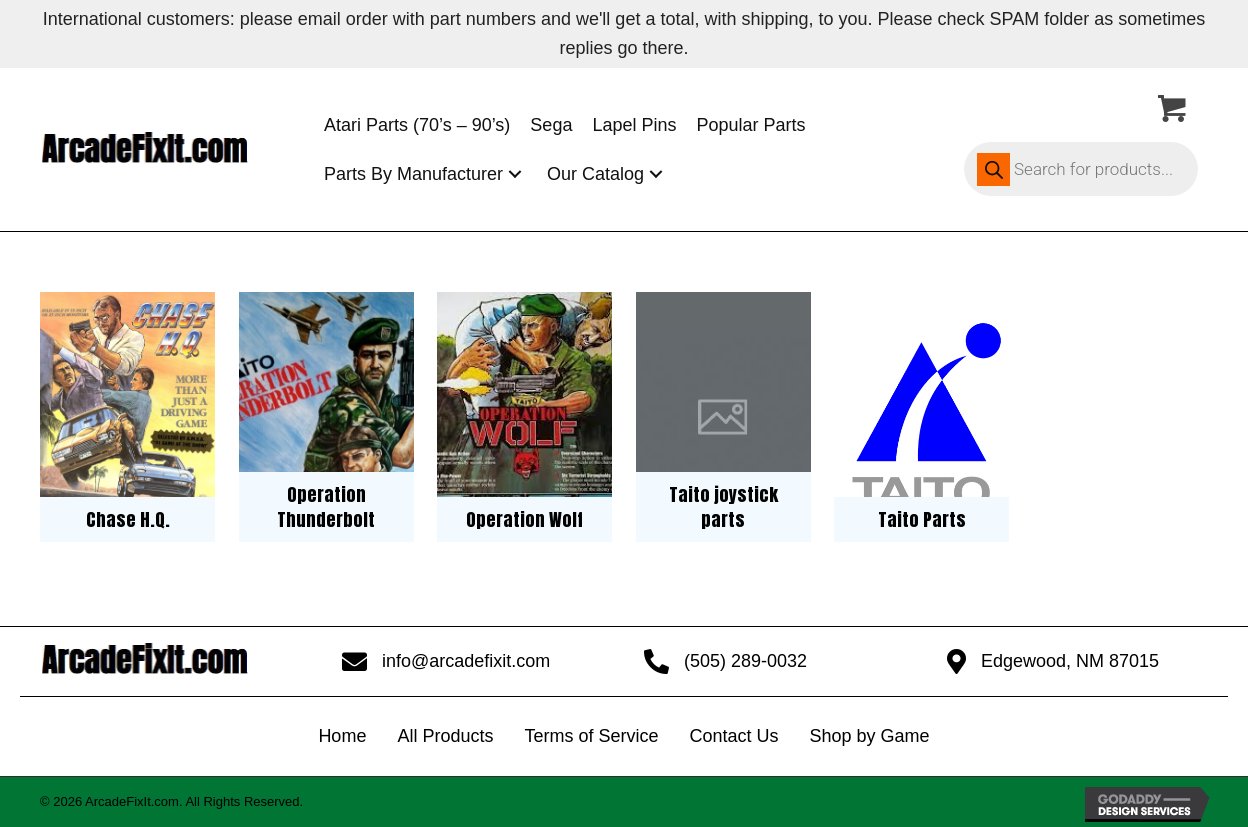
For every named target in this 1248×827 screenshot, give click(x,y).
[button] (515, 174)
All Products (445, 736)
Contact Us (733, 736)
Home (342, 736)
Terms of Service (591, 736)
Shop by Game (870, 736)
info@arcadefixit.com (466, 661)
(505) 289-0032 (745, 661)
